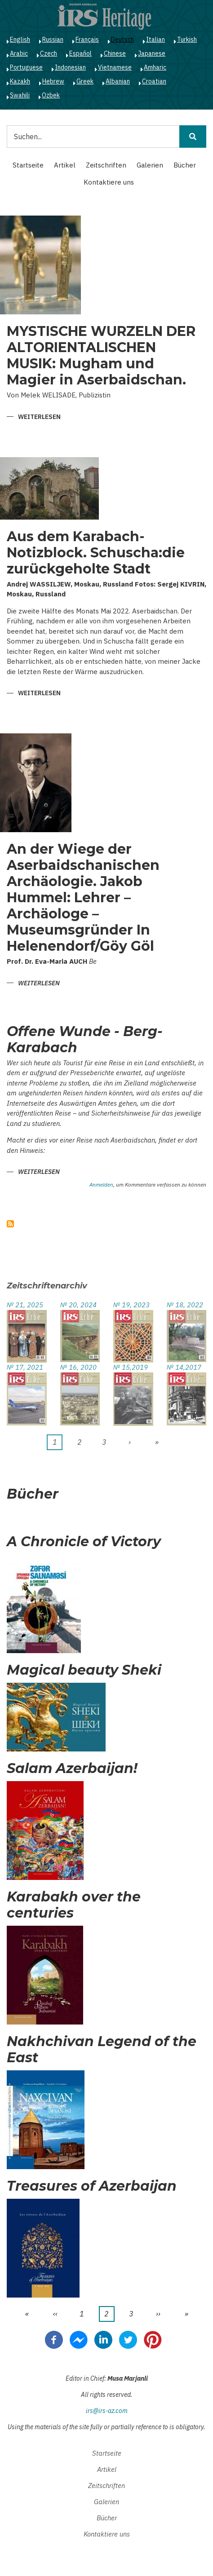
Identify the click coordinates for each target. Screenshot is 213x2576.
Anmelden (101, 1185)
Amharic (155, 67)
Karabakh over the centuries (74, 1905)
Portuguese (26, 67)
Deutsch (122, 39)
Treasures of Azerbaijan (92, 2186)
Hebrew (53, 81)
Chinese (115, 53)
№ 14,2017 (184, 1367)
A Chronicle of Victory (84, 1542)
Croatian (154, 81)
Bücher (184, 165)
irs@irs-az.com (107, 2411)
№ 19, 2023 (131, 1305)
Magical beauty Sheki (84, 1670)
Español (80, 53)
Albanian (118, 81)
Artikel (64, 165)
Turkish (187, 39)
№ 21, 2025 (25, 1305)
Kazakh (20, 81)
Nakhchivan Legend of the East (101, 2049)
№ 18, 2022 (185, 1305)
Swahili (20, 95)
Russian (52, 39)
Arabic (19, 53)
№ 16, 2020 (78, 1367)
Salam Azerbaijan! (72, 1768)
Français (87, 39)
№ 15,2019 (130, 1367)
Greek (84, 81)
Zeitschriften (106, 165)
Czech (48, 53)
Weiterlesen (39, 417)
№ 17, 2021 (25, 1367)
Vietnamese (115, 67)
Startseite (28, 165)
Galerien (150, 165)
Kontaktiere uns (109, 182)
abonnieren (10, 1223)
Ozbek (51, 95)
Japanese (151, 53)
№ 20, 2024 (78, 1305)
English (20, 39)
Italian (155, 39)
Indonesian (70, 67)
